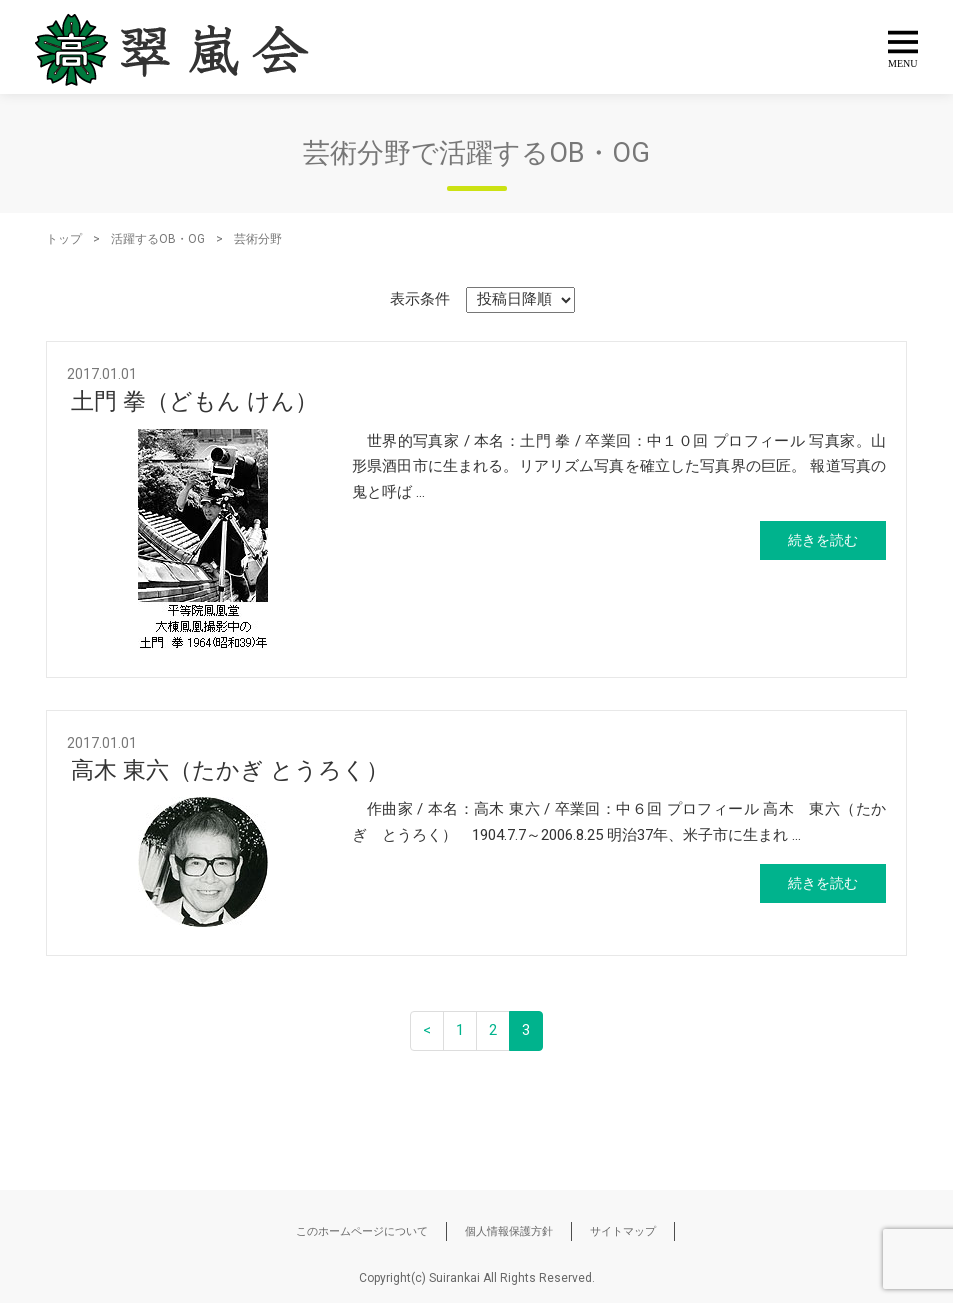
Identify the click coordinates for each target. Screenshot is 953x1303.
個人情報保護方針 (509, 1231)
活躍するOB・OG (158, 239)
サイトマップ (623, 1231)
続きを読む (823, 540)
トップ (64, 239)
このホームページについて (362, 1231)
